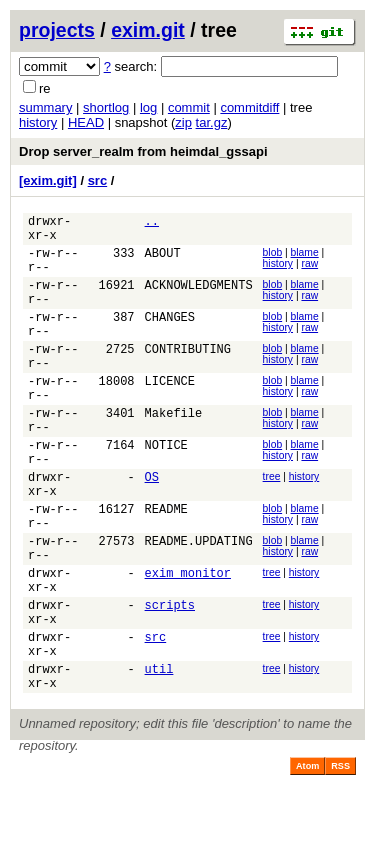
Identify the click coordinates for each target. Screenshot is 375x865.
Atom (307, 856)
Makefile (174, 451)
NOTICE (166, 489)
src (98, 180)
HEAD (86, 122)
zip (183, 122)
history (38, 122)
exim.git (148, 30)
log (148, 107)
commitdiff (249, 107)
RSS (340, 856)
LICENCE (170, 413)
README (166, 565)
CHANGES (170, 337)
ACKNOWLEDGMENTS (199, 299)
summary (45, 107)
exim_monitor (188, 641)
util (159, 755)
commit (189, 107)
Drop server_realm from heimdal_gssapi (143, 151)
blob (273, 258)
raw (309, 269)
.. (152, 223)
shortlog (106, 107)
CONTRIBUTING (188, 375)
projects (57, 30)
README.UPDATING (199, 603)
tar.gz (212, 122)
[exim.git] (48, 180)
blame (305, 258)
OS (152, 527)
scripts (170, 679)
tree (272, 524)
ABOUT (163, 261)
